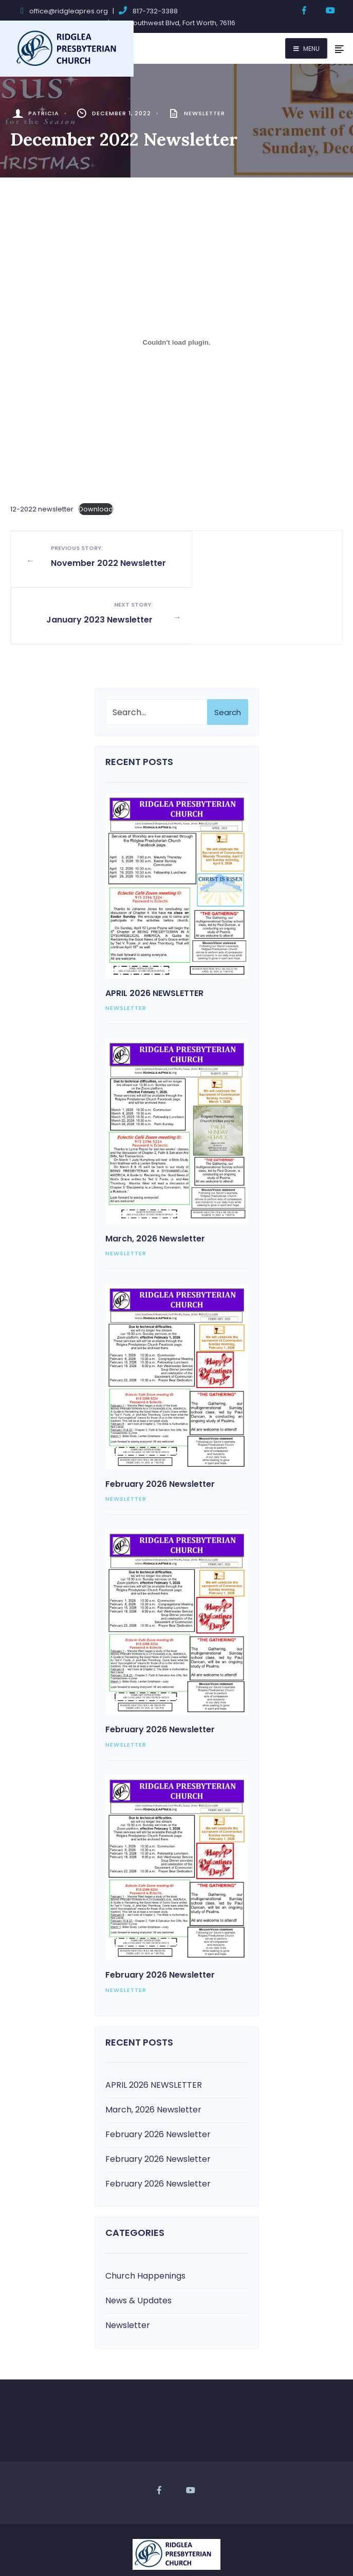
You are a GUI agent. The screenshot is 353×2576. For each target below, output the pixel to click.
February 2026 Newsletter (160, 1432)
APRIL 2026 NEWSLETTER (154, 942)
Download (96, 509)
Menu (306, 48)
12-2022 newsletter (41, 509)
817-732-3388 (155, 11)
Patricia (43, 113)
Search (227, 660)
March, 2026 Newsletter (155, 1187)
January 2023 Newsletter (252, 561)
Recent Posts (139, 710)
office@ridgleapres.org (68, 11)
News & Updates (138, 2249)
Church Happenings (145, 2224)
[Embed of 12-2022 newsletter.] (176, 342)
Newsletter (204, 113)
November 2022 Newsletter (100, 561)
